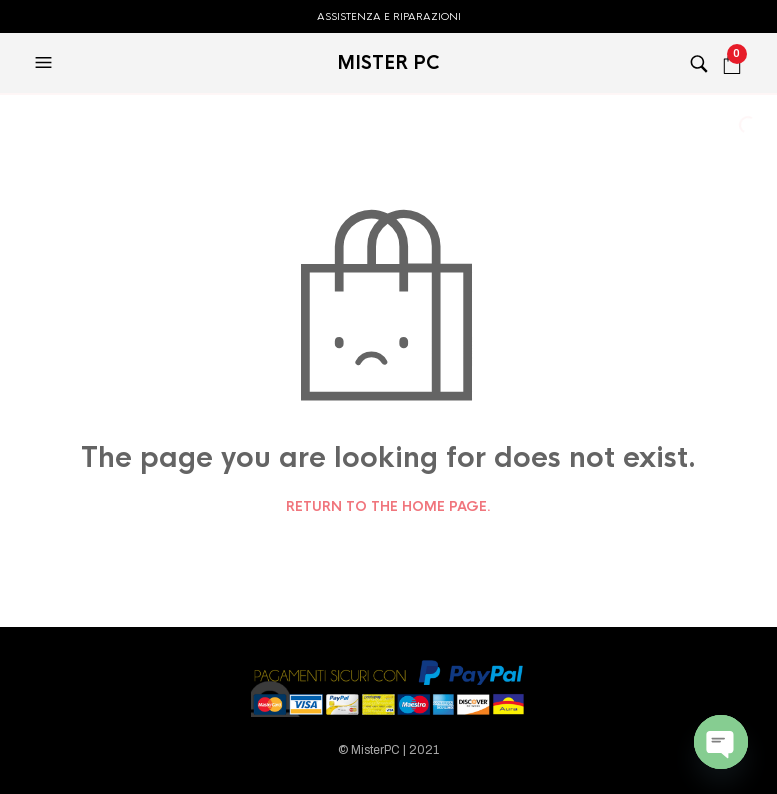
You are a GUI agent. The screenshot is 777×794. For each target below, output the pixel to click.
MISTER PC (388, 63)
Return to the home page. (388, 507)
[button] (46, 63)
